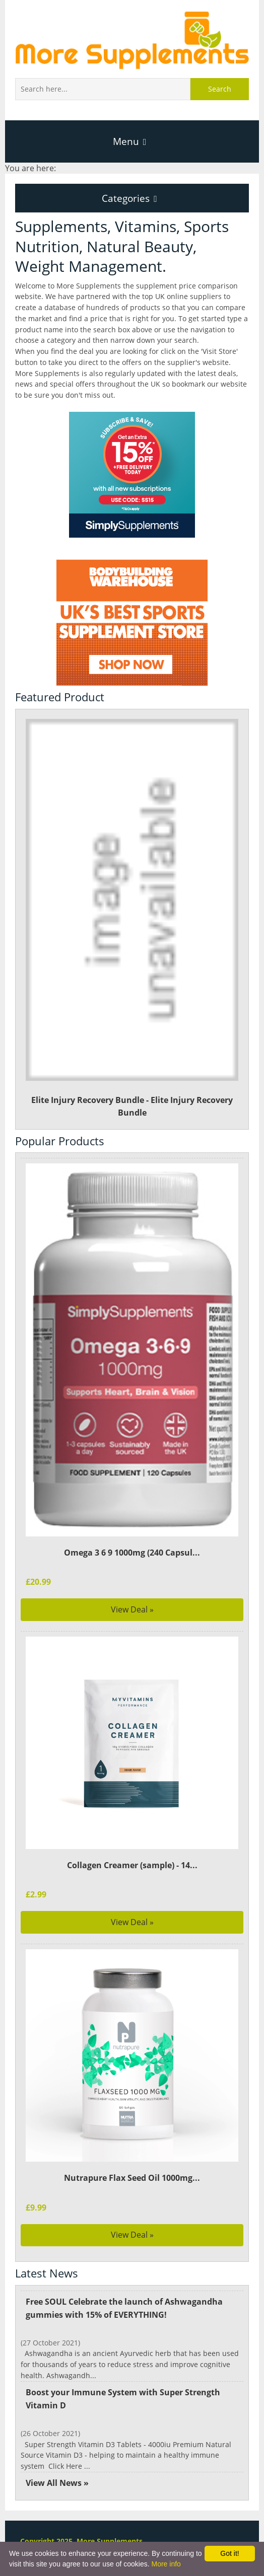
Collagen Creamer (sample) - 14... (132, 1865)
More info (165, 2564)
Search (219, 89)
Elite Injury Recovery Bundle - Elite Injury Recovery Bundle (132, 918)
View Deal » (132, 1609)
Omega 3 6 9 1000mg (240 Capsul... (132, 1552)
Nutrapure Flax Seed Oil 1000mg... (132, 2177)
